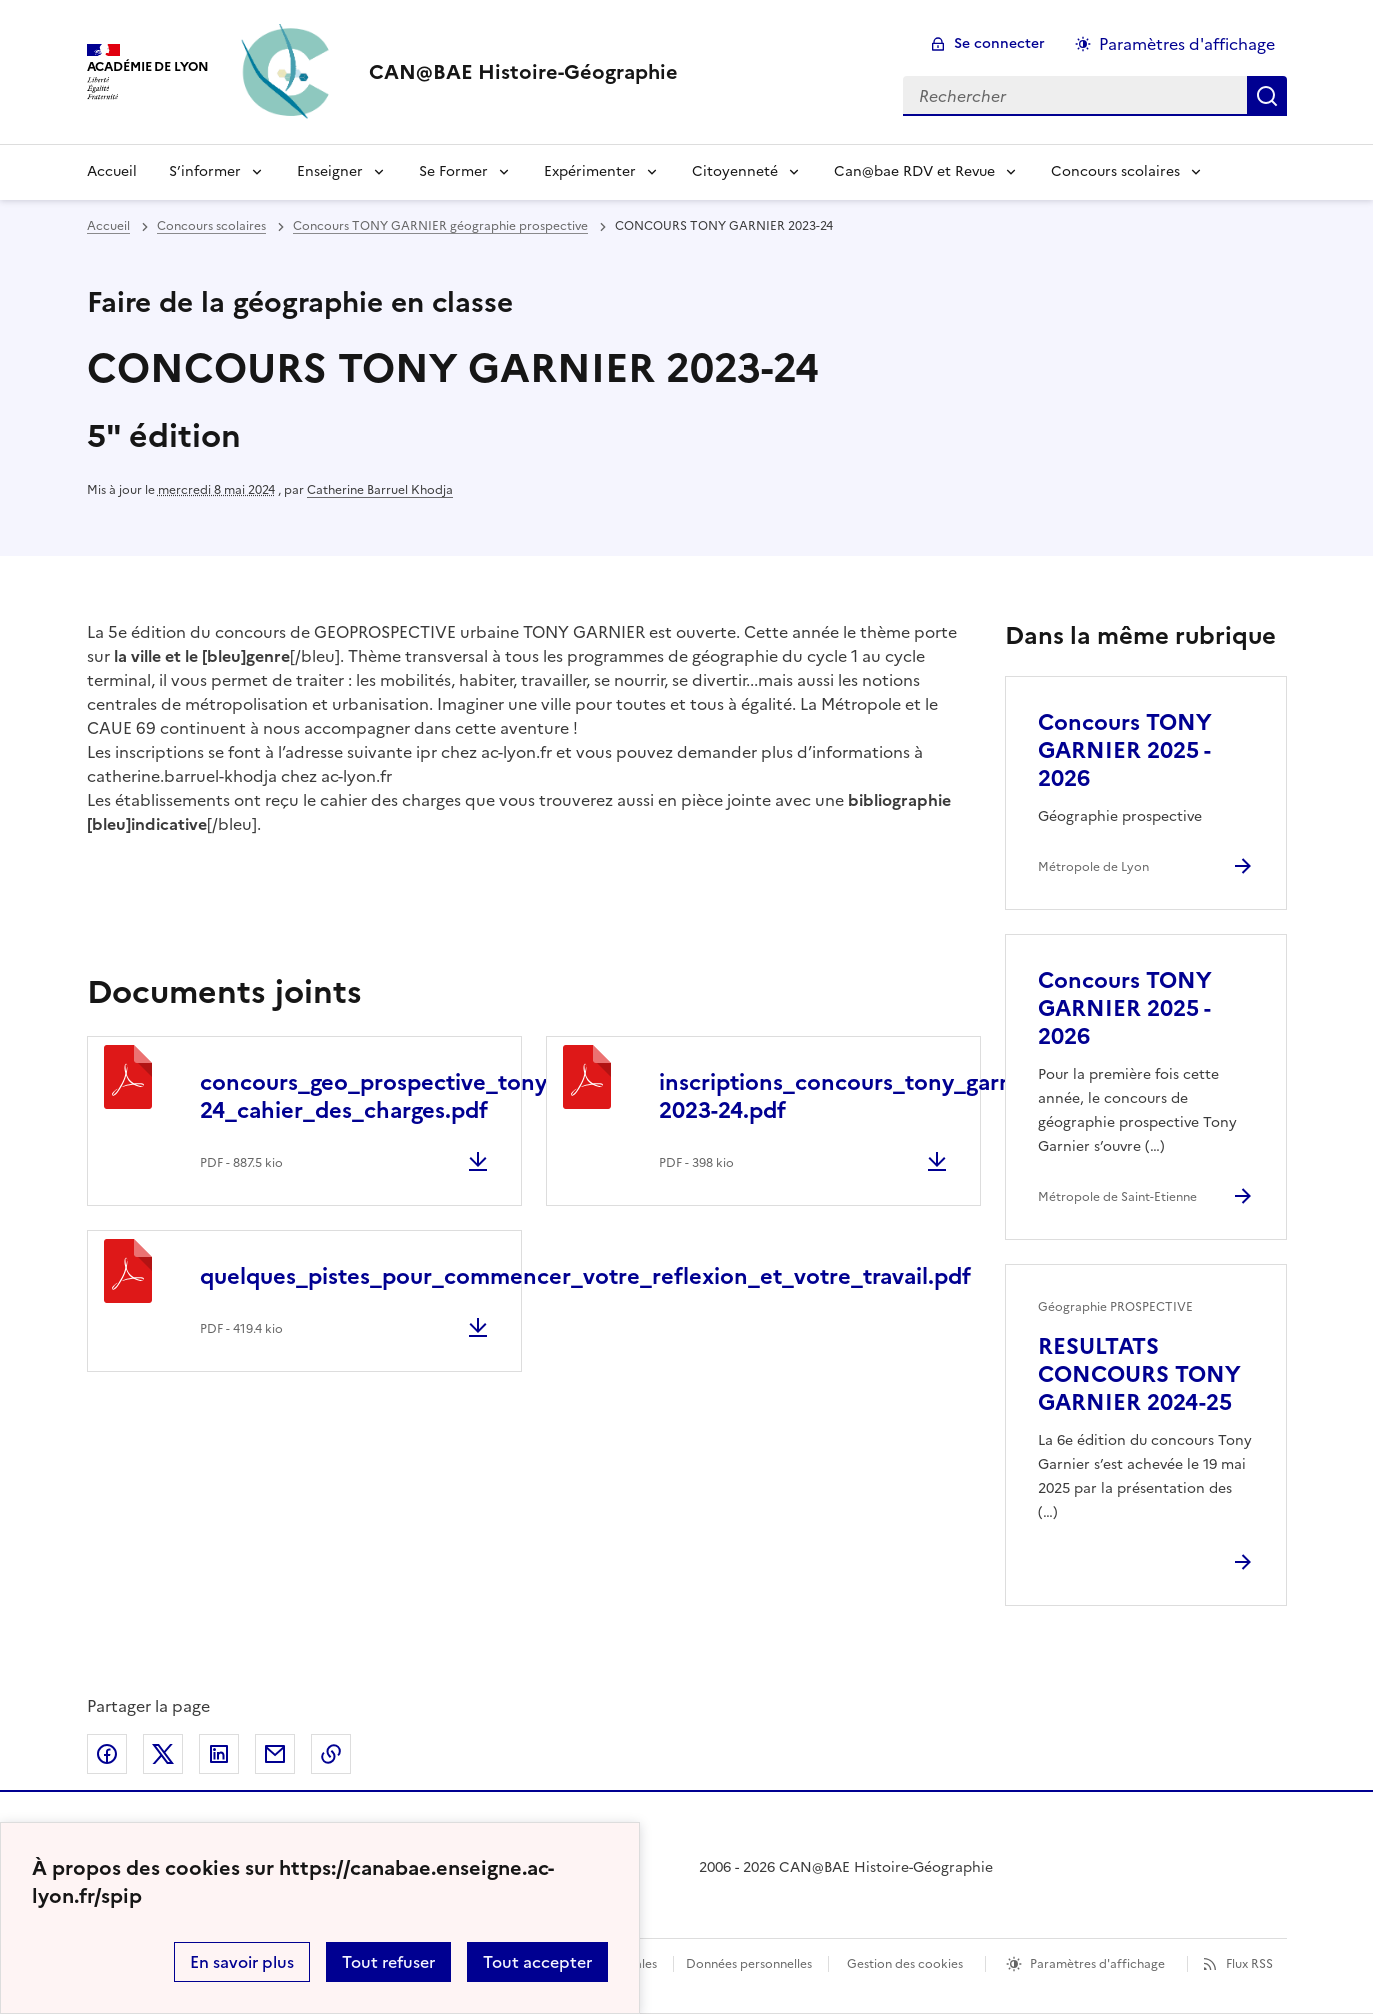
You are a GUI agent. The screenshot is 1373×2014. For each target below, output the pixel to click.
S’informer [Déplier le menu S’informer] (205, 171)
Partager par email (275, 1754)
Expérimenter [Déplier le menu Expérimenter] (590, 171)
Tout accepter (537, 1962)
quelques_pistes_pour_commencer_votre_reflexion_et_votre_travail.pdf (585, 1276)
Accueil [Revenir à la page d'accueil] (112, 171)
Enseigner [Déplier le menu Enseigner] (330, 171)
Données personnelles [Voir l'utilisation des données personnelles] (749, 1964)
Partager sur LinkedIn (219, 1754)
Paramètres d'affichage (1097, 1964)
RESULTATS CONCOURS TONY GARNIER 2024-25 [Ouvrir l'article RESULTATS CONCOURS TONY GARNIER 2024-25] (1139, 1374)
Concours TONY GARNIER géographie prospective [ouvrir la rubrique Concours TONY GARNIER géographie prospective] (440, 226)
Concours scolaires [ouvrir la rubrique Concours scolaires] (211, 226)
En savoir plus (242, 1962)
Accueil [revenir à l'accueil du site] (108, 226)
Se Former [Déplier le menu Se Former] (453, 171)
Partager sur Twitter (163, 1754)
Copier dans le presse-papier (331, 1754)
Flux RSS (1249, 1964)
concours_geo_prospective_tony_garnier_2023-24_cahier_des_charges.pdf (452, 1096)
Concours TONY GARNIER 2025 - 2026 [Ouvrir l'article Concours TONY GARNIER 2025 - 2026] (1125, 750)
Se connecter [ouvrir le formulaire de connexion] (999, 43)
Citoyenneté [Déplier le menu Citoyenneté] (735, 171)
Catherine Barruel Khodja (380, 490)
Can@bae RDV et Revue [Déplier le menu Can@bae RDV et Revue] (914, 171)
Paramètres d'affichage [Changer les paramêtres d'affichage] (1187, 44)
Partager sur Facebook (107, 1754)
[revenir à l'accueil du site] (523, 72)
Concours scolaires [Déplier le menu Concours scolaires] (1115, 171)
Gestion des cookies (905, 1964)
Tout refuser (388, 1962)
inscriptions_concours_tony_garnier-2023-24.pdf (853, 1096)
